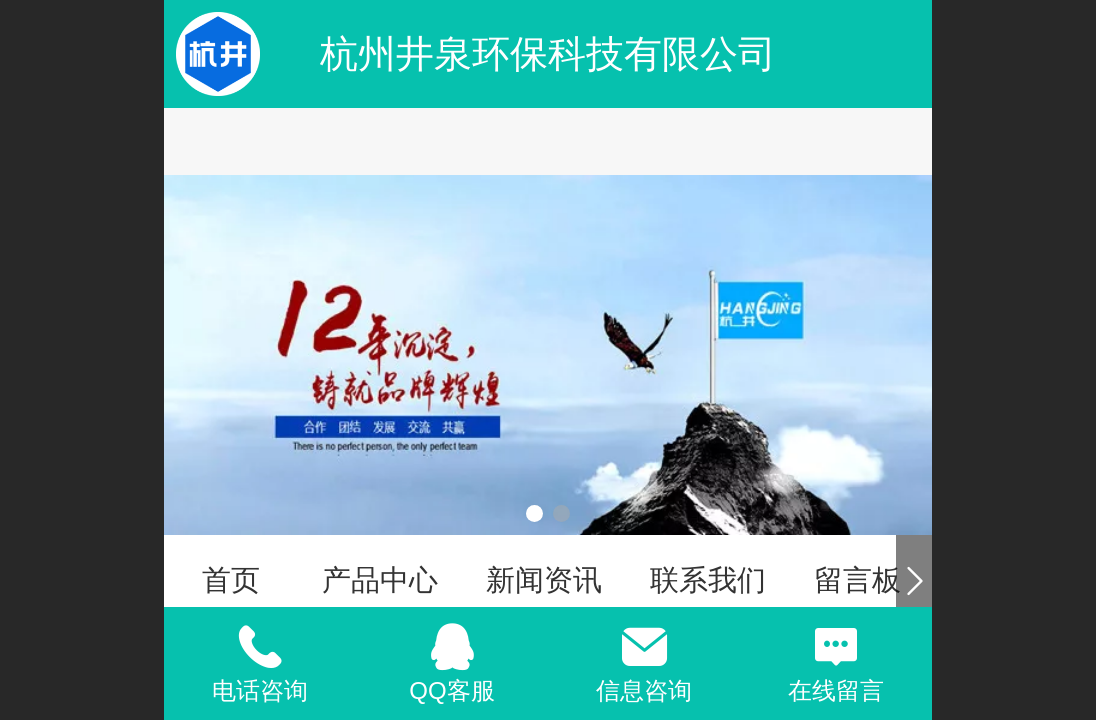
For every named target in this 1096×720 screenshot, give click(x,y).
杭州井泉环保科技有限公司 (548, 53)
